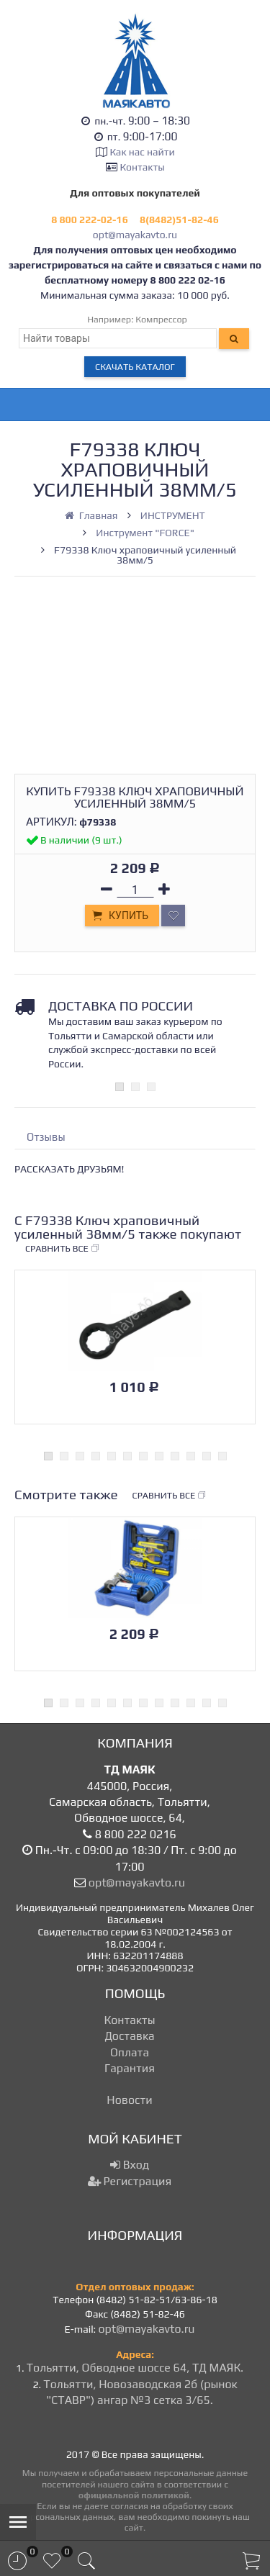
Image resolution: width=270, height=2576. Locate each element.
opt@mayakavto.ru (135, 234)
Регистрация (129, 2181)
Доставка (129, 2036)
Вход (129, 2164)
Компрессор (161, 319)
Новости (129, 2100)
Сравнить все (62, 1249)
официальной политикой (133, 2495)
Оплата (129, 2052)
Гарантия (129, 2068)
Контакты (142, 167)
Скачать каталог (135, 366)
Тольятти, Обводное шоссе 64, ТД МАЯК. (135, 2367)
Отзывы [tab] (46, 1137)
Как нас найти (141, 152)
